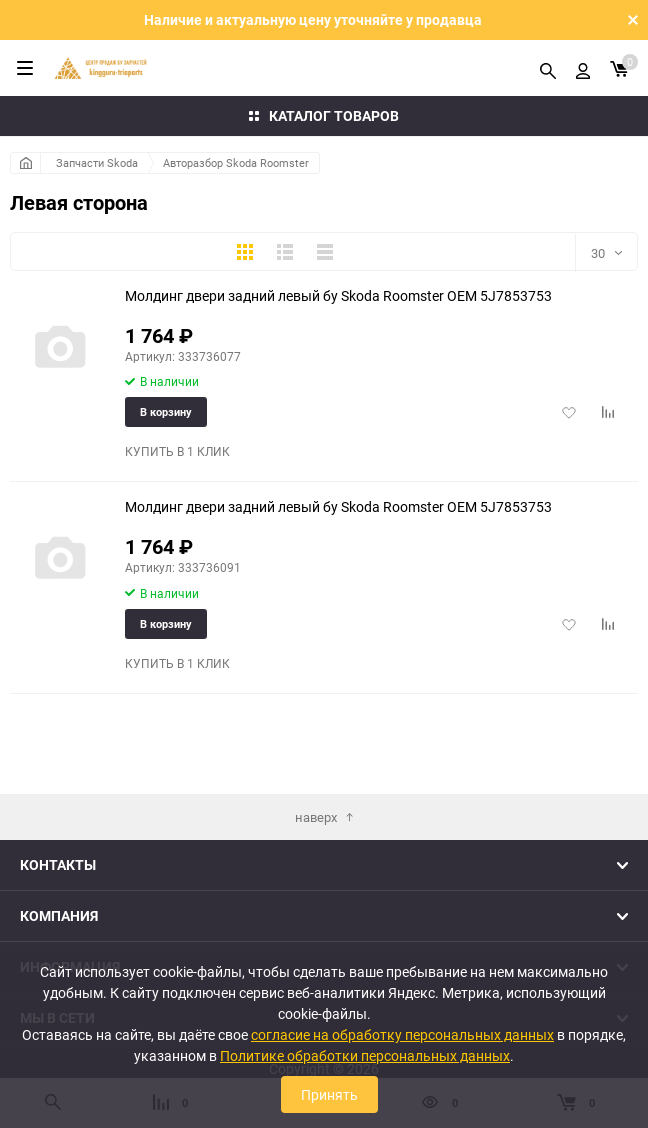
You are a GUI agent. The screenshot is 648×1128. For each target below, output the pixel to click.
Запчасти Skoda (97, 162)
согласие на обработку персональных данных (402, 1034)
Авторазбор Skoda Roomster (236, 162)
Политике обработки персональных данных (365, 1055)
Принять (329, 1094)
